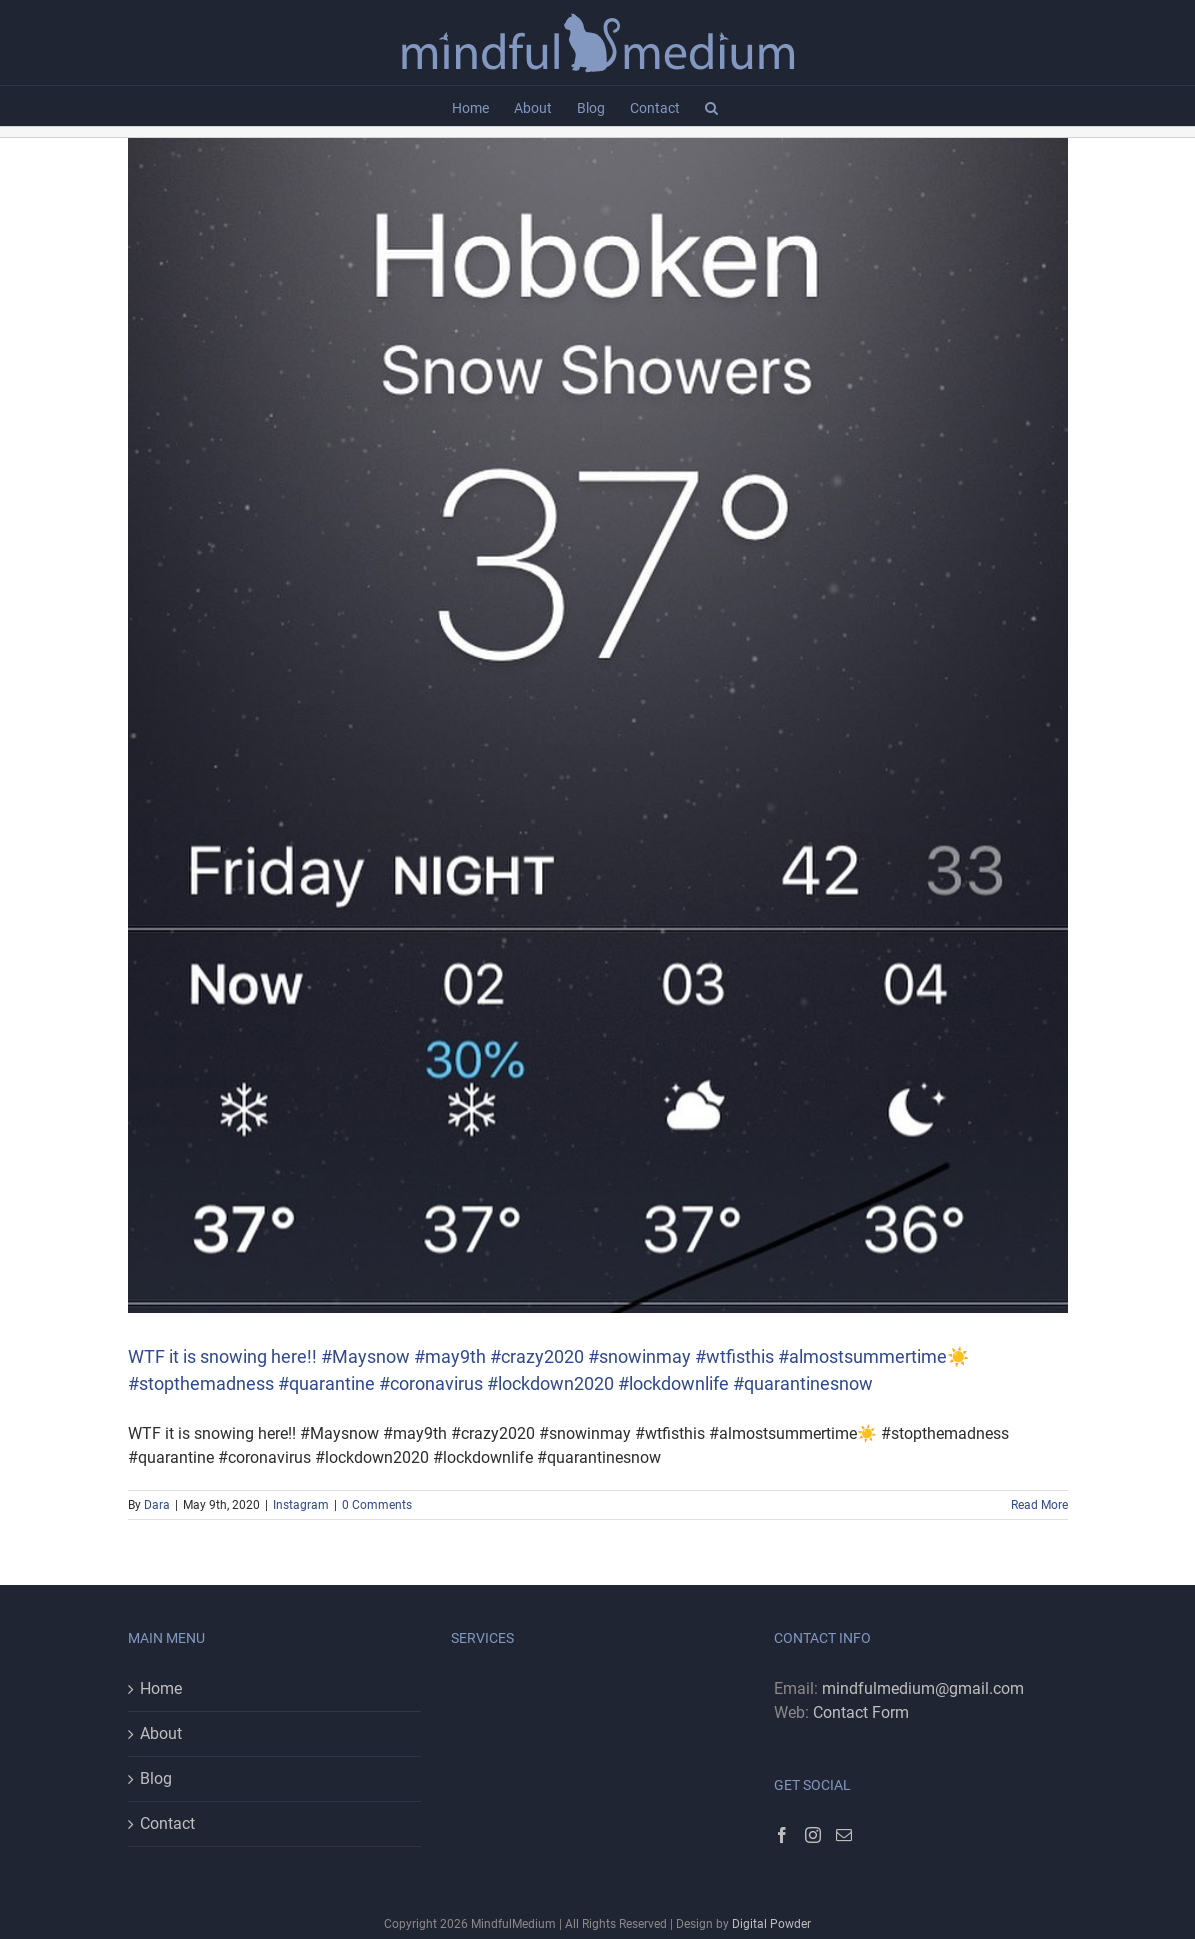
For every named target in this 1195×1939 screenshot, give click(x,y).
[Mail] (844, 1835)
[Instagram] (813, 1835)
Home (161, 1688)
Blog (156, 1778)
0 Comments (377, 1505)
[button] (711, 106)
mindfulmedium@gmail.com (923, 1688)
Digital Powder (771, 1924)
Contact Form (861, 1712)
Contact (167, 1823)
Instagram (301, 1505)
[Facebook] (782, 1835)
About (161, 1733)
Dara (157, 1505)
